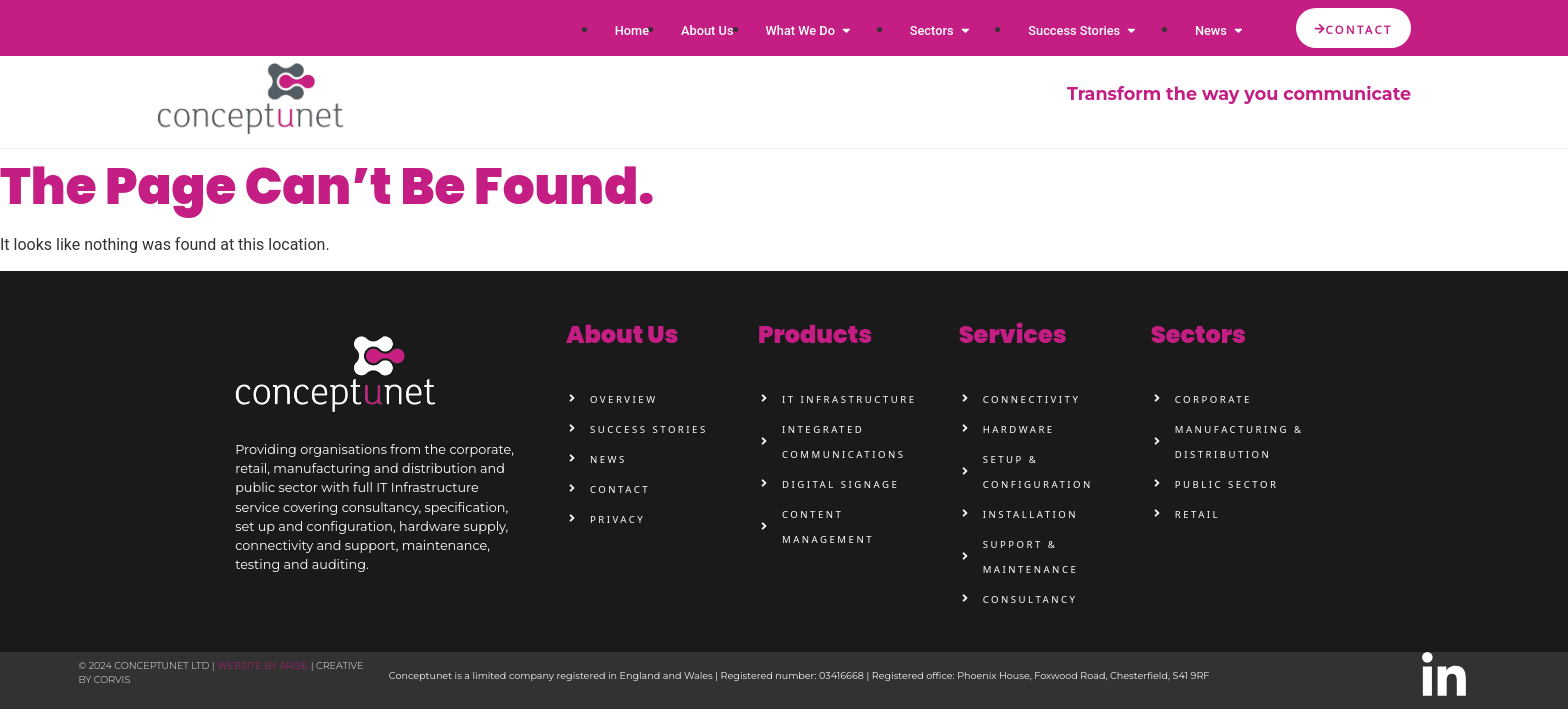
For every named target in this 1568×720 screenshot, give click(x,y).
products (815, 334)
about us (622, 334)
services (1013, 334)
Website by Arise (262, 665)
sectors (1198, 334)
